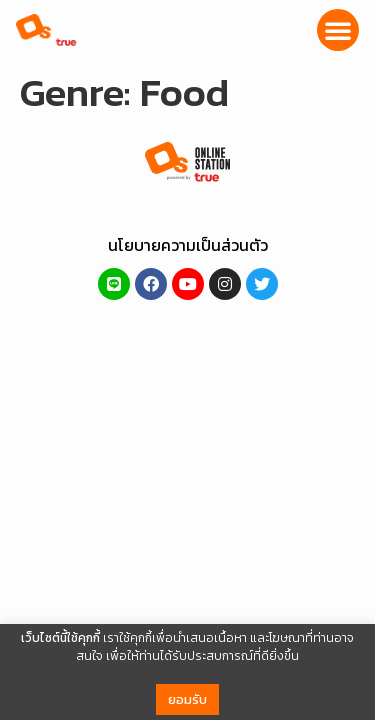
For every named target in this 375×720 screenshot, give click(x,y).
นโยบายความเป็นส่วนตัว (188, 245)
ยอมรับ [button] (187, 699)
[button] (338, 30)
